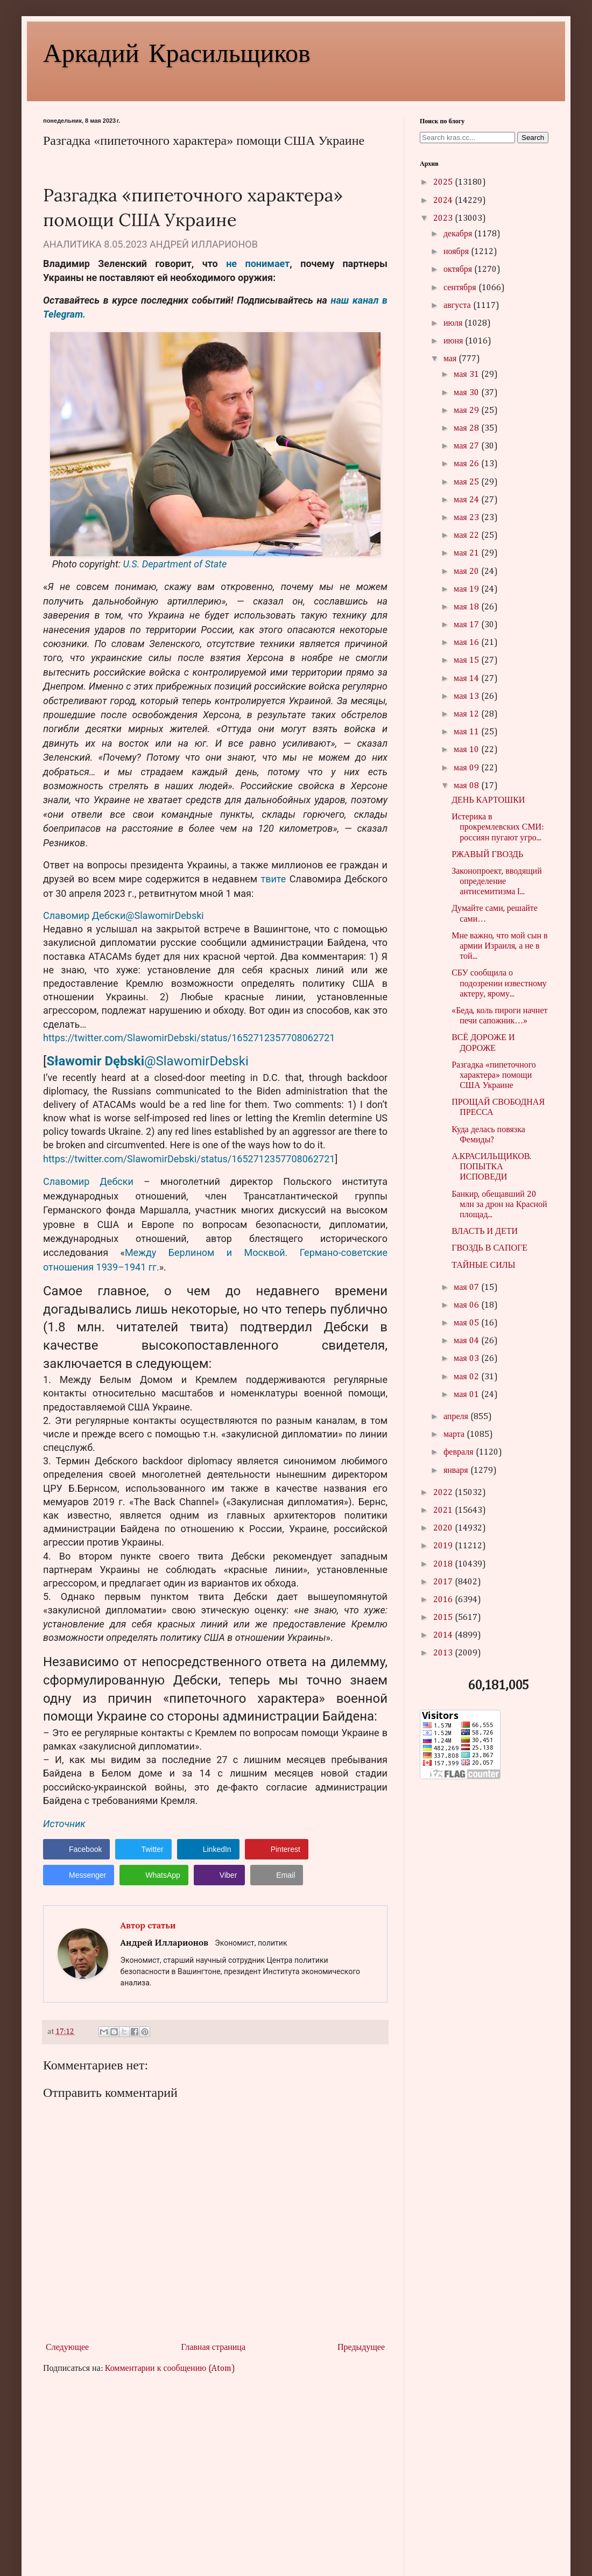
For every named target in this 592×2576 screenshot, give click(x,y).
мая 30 (467, 393)
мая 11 (467, 732)
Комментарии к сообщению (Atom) (170, 2368)
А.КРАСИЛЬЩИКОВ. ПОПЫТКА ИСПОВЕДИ (491, 1167)
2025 (444, 182)
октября (458, 269)
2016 (444, 1600)
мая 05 (467, 1323)
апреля (456, 1417)
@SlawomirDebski (196, 1061)
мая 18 (467, 607)
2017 (444, 1582)
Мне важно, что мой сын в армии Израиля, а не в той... (499, 946)
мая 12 (467, 714)
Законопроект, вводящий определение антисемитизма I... (497, 881)
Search (532, 138)
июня (454, 341)
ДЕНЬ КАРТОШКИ (488, 800)
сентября (460, 288)
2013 (444, 1653)
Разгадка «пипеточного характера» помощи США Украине (494, 1075)
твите (273, 879)
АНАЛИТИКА (72, 244)
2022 (444, 1493)
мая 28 (467, 428)
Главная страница (213, 2347)
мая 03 (467, 1358)
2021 (444, 1510)
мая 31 (467, 374)
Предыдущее (361, 2347)
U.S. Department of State (175, 564)
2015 (444, 1617)
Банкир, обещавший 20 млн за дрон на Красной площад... (499, 1204)
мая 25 (467, 482)
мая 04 (467, 1341)
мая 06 (467, 1305)
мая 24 (467, 500)
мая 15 (467, 660)
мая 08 (467, 786)
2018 (444, 1564)
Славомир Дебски (88, 1181)
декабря (458, 234)
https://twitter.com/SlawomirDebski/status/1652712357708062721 (189, 1037)
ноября (457, 252)
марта (455, 1434)
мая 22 (467, 535)
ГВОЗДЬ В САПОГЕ (489, 1248)
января (456, 1470)
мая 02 (467, 1377)
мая (451, 359)
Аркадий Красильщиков (177, 51)
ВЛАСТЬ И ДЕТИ (485, 1231)
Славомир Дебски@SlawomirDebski (123, 915)
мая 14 (467, 679)
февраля (459, 1452)
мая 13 (467, 696)
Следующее (67, 2347)
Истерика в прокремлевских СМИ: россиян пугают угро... (498, 827)
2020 (444, 1528)
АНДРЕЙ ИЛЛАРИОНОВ (204, 244)
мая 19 (467, 589)
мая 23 (467, 518)
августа (458, 305)
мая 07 (467, 1287)
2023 (444, 218)
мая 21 (467, 553)
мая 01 (467, 1395)
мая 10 (467, 750)
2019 (444, 1546)
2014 (444, 1635)
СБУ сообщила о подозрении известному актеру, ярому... (499, 983)
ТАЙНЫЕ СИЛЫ (483, 1265)
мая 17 (467, 625)
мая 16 (467, 642)
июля (453, 323)
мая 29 (467, 410)
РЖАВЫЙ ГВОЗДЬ (487, 855)
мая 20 (467, 571)
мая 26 (467, 464)
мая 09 (467, 768)
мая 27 (467, 446)
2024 (444, 200)
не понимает (258, 263)
